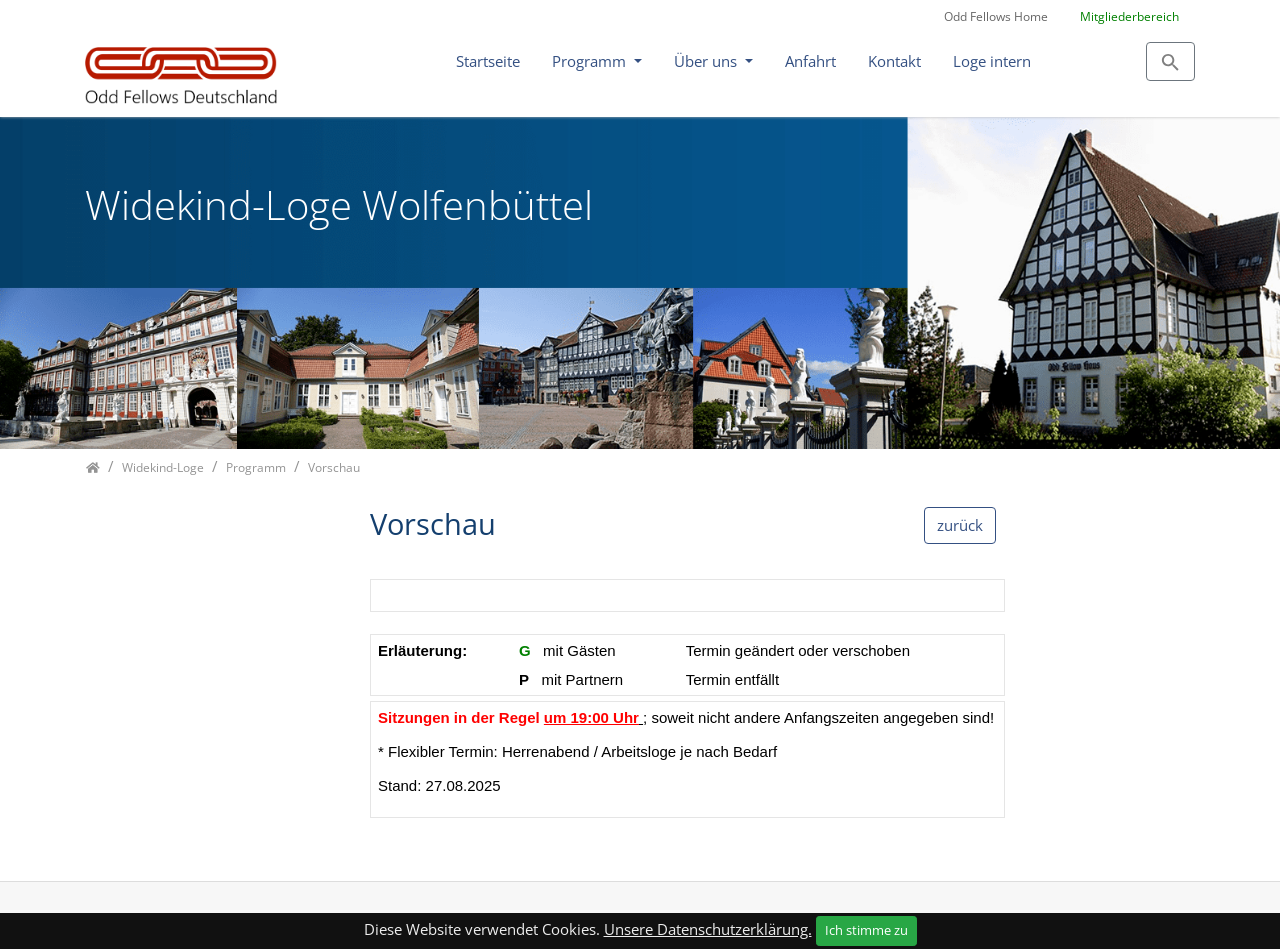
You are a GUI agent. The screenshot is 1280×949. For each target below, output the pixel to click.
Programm (591, 61)
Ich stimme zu (866, 930)
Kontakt (894, 61)
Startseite (488, 61)
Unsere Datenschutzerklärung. (708, 929)
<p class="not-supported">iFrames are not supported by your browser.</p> (687, 708)
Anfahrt (810, 61)
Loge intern (992, 61)
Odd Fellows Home (996, 16)
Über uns (707, 61)
